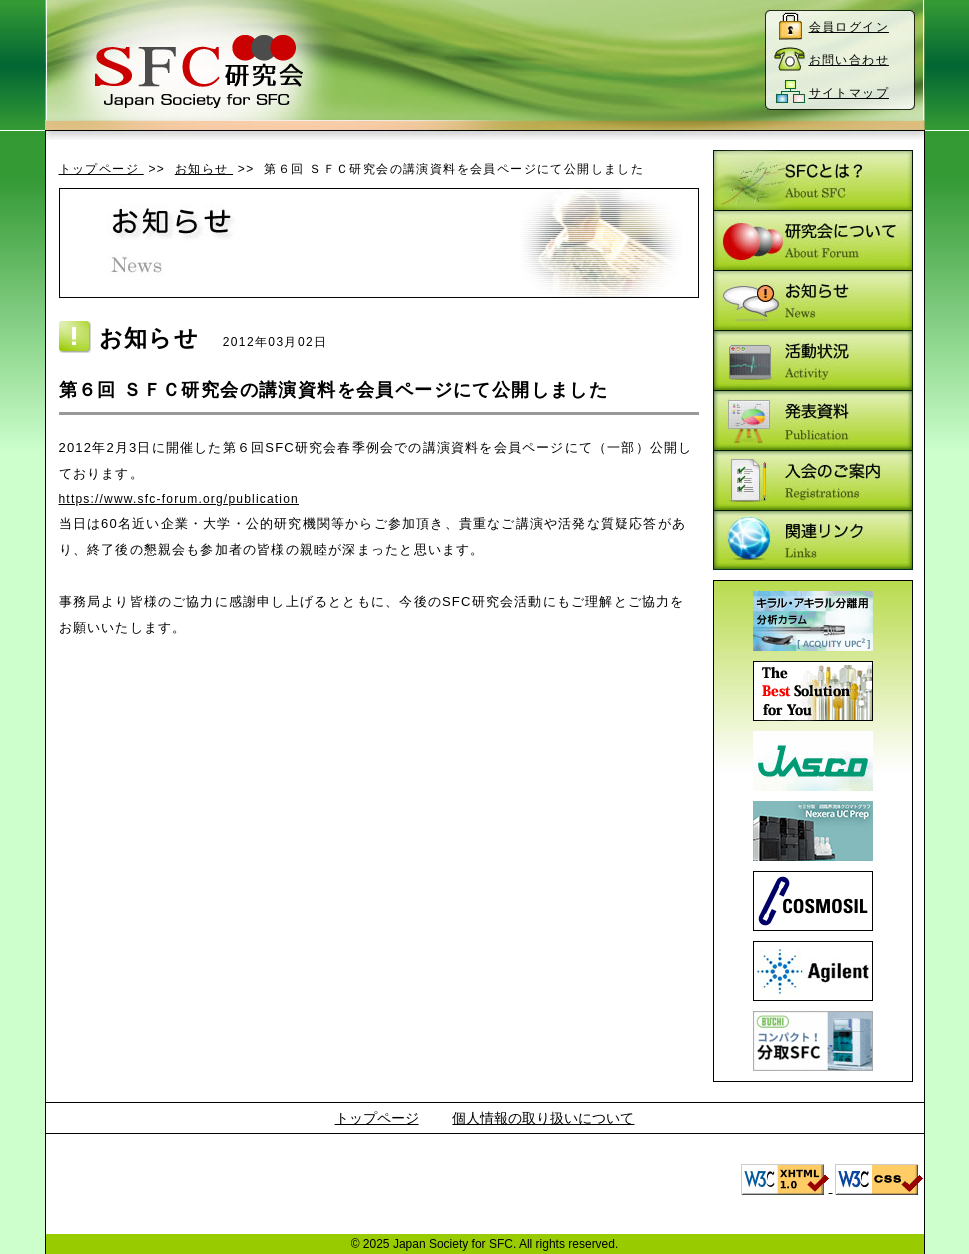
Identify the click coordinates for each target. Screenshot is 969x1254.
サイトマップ (849, 93)
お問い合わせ (849, 60)
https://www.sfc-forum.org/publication (179, 499)
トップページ (101, 169)
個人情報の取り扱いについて (543, 1118)
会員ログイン (849, 27)
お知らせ (204, 169)
